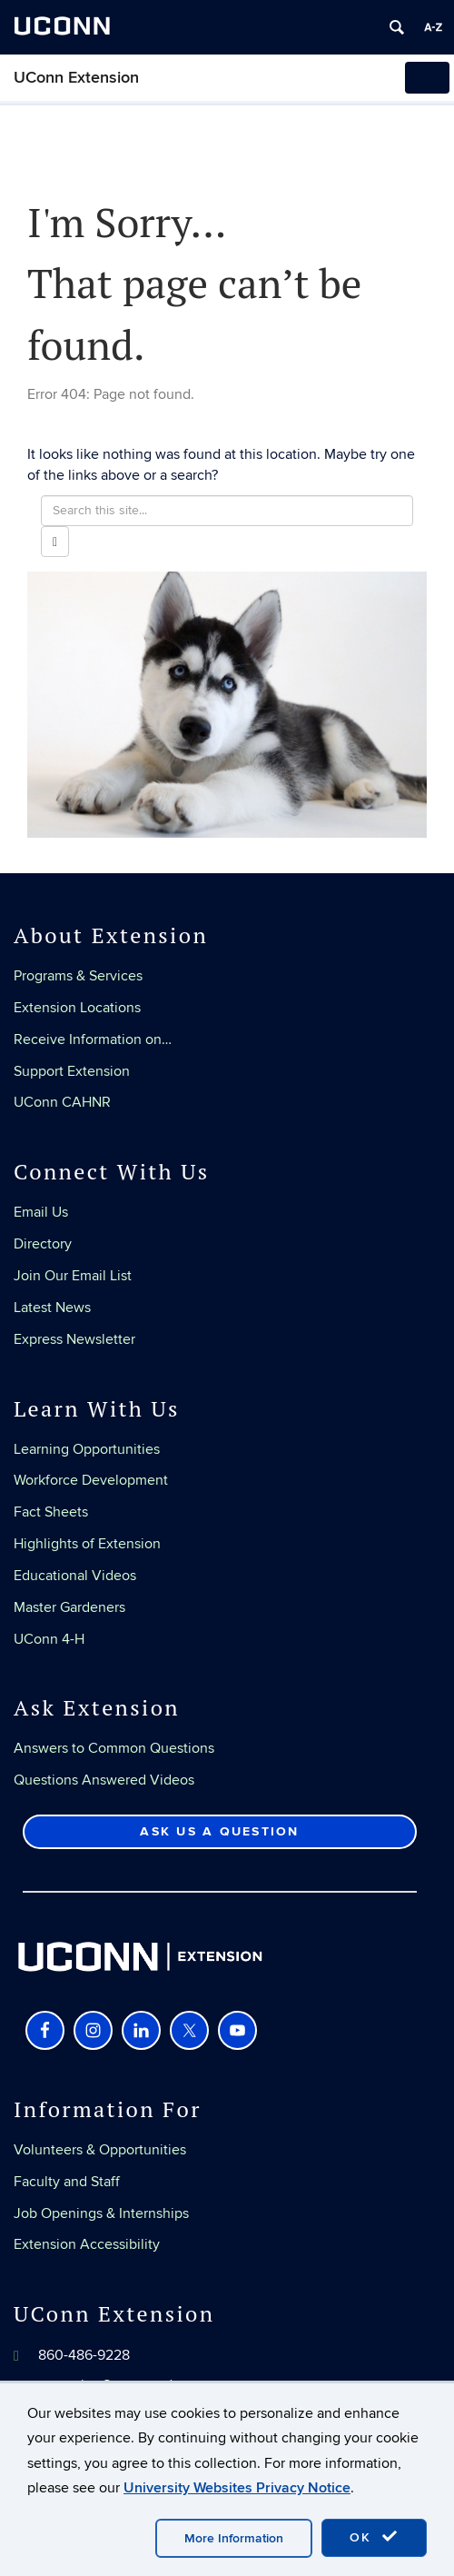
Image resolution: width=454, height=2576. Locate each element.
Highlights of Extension (87, 1544)
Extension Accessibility (87, 2244)
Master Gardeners (69, 1607)
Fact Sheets (51, 1512)
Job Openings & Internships (101, 2213)
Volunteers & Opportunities (100, 2150)
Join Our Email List (73, 1276)
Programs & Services (78, 976)
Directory (43, 1244)
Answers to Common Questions (114, 1748)
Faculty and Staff (67, 2182)
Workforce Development (91, 1480)
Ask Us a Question (219, 1831)
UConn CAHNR (62, 1102)
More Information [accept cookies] (233, 2538)
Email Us (41, 1212)
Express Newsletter (74, 1339)
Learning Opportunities (87, 1449)
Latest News (52, 1307)
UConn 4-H (49, 1639)
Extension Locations (77, 1008)
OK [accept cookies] (374, 2537)
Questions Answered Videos (104, 1780)
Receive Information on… (93, 1039)
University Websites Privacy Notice (236, 2488)
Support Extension (72, 1071)
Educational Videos (75, 1575)
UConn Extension (76, 77)
